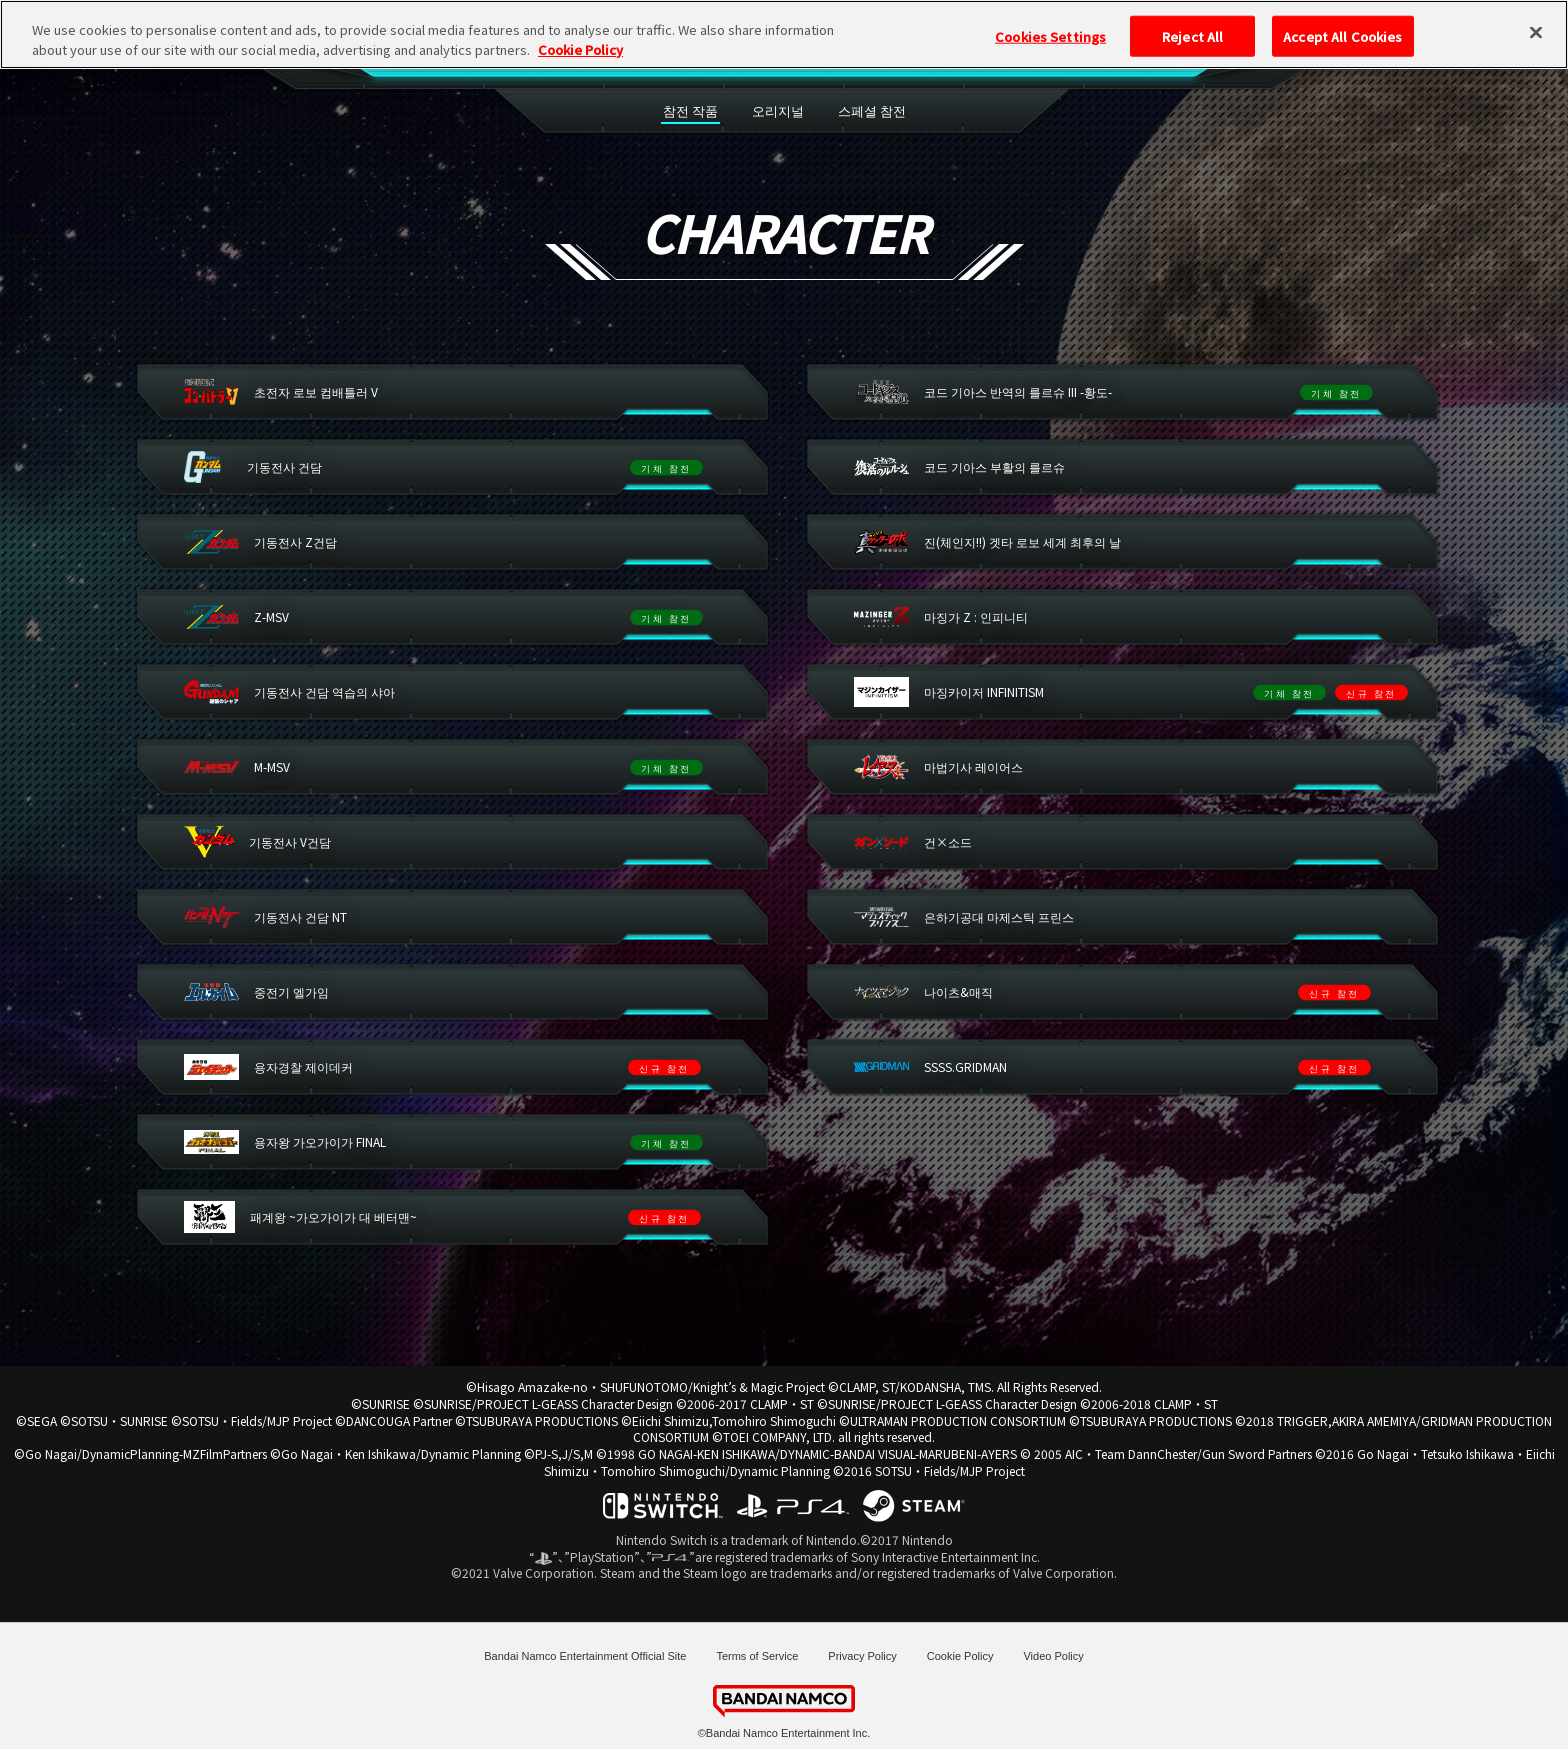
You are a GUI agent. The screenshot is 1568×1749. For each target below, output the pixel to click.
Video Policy (1053, 1656)
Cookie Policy (960, 1656)
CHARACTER (660, 52)
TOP (493, 52)
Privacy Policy (862, 1656)
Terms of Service (757, 1656)
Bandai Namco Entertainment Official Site (585, 1656)
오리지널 (778, 110)
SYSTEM (849, 52)
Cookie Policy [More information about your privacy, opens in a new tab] (580, 24)
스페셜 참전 (872, 110)
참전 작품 (690, 110)
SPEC (563, 52)
